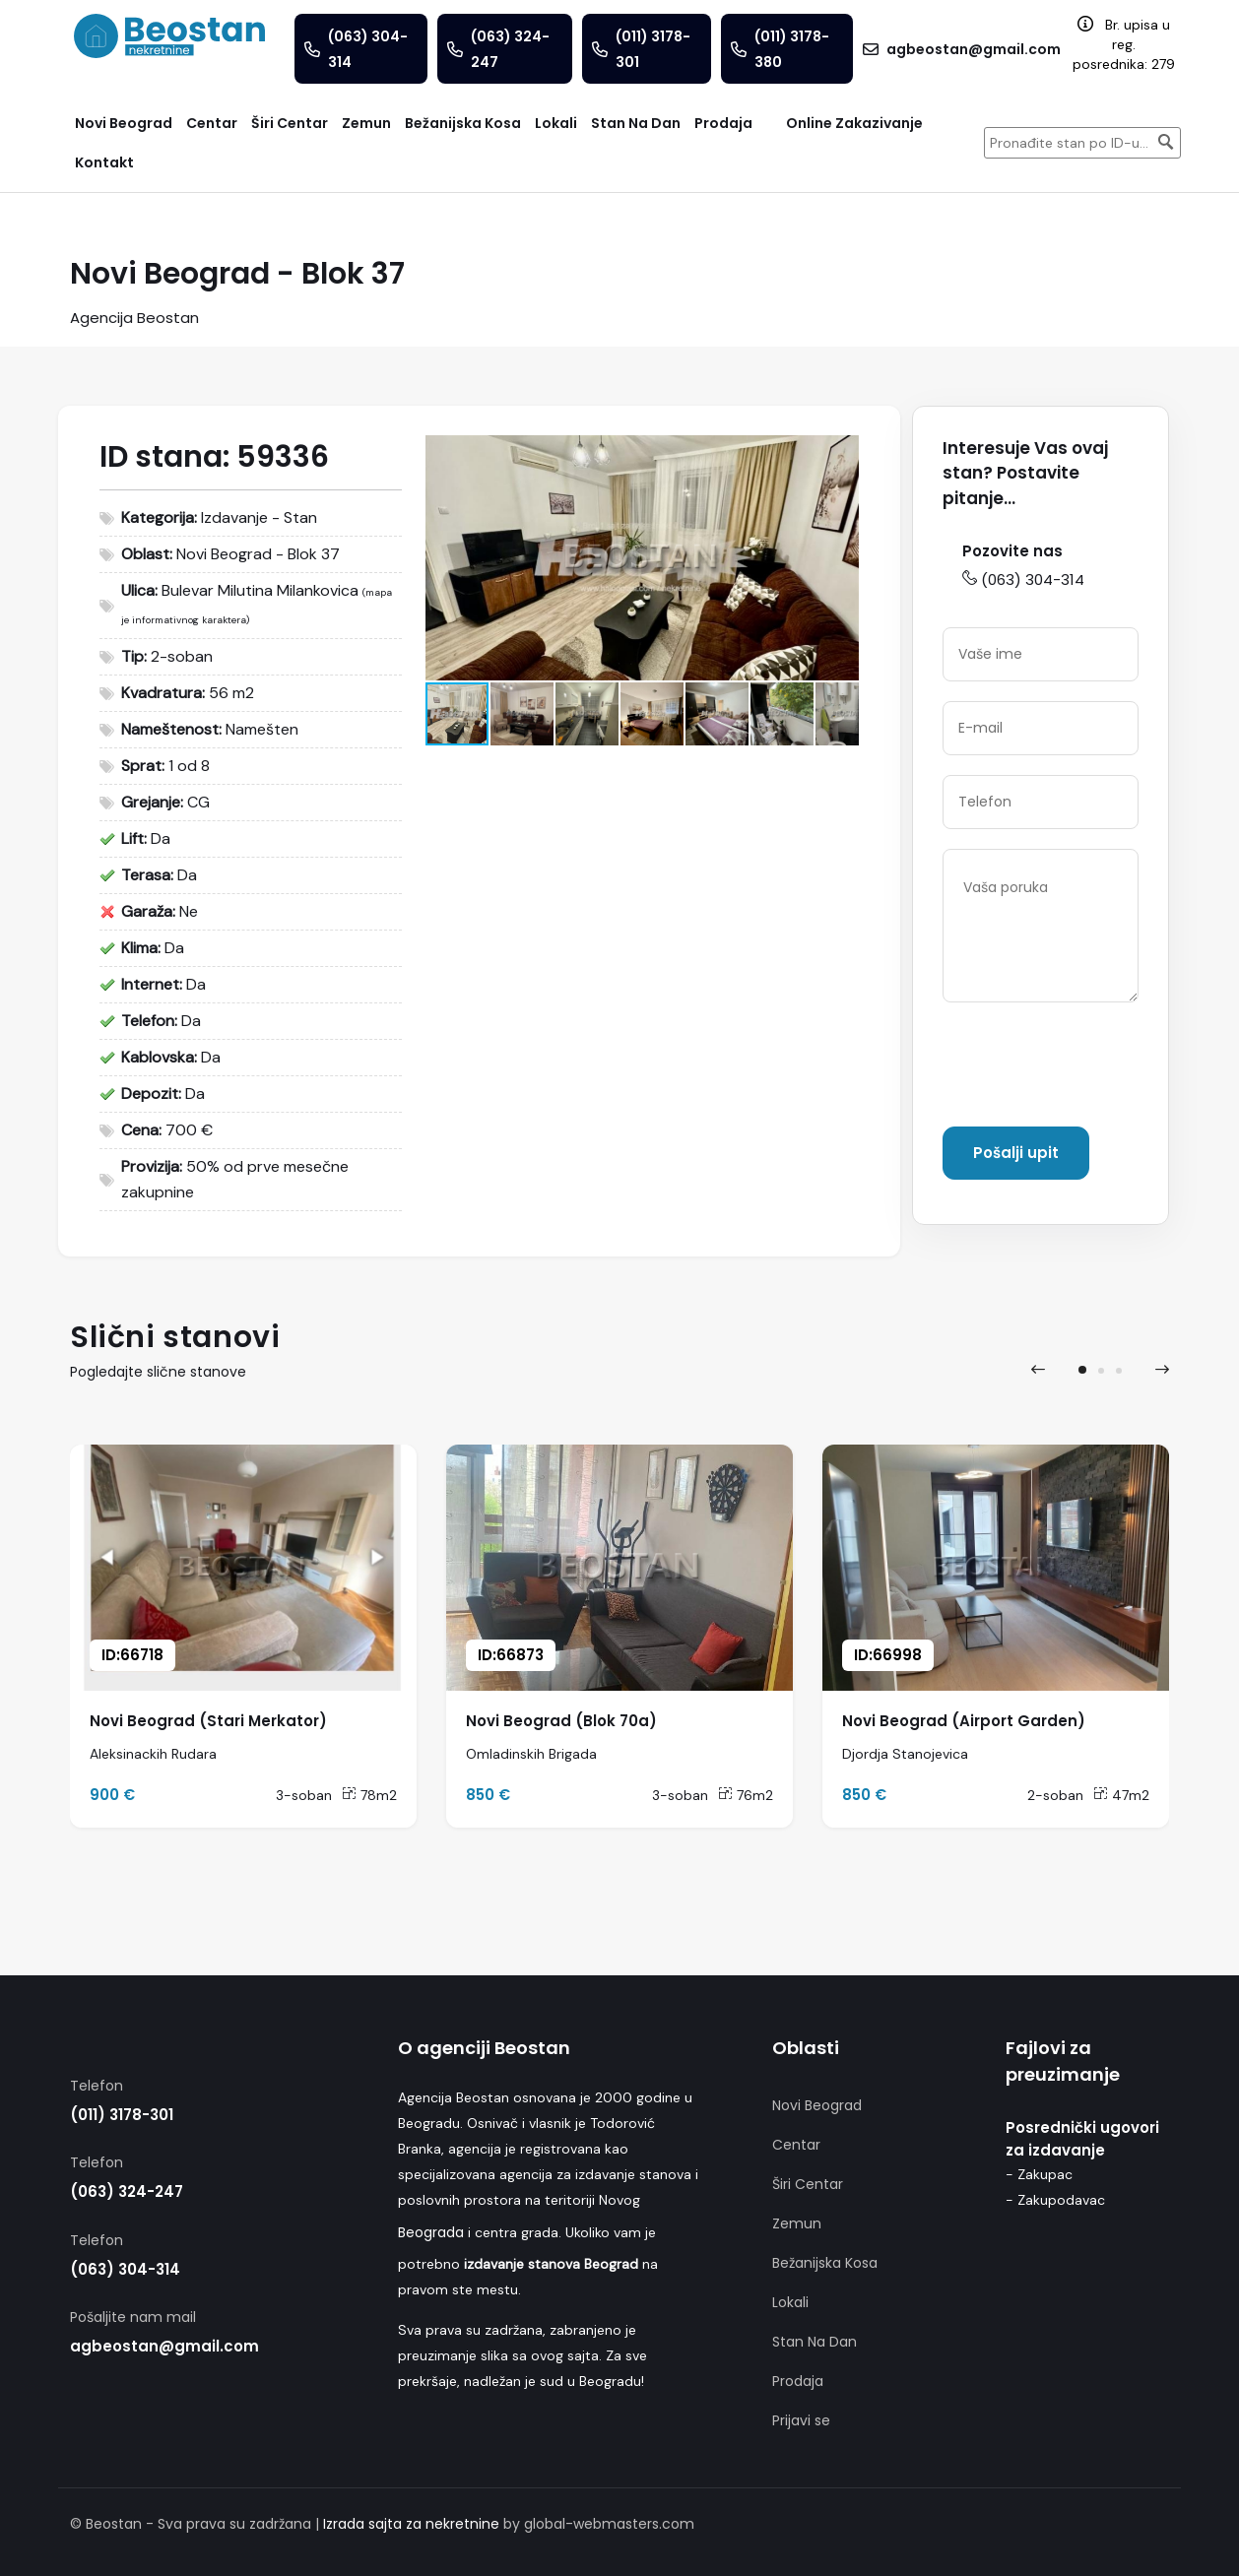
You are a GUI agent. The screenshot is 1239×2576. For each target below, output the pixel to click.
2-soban (1055, 1795)
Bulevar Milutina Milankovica (260, 590)
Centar (796, 2145)
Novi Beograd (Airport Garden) (963, 1720)
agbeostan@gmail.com (164, 2346)
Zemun (796, 2223)
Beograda (431, 2232)
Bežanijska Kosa (825, 2263)
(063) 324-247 (126, 2191)
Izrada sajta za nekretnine (411, 2524)
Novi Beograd (817, 2105)
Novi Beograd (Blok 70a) (561, 1720)
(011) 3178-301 (121, 2114)
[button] (841, 453)
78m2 (369, 1795)
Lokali (790, 2302)
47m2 (1121, 1795)
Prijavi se (801, 2420)
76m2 (745, 1795)
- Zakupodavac (1055, 2200)
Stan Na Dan (814, 2341)
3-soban (304, 1795)
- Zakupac (1039, 2174)
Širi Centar (807, 2184)
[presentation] (1038, 1370)
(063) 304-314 (1023, 579)
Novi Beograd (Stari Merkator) (208, 1720)
